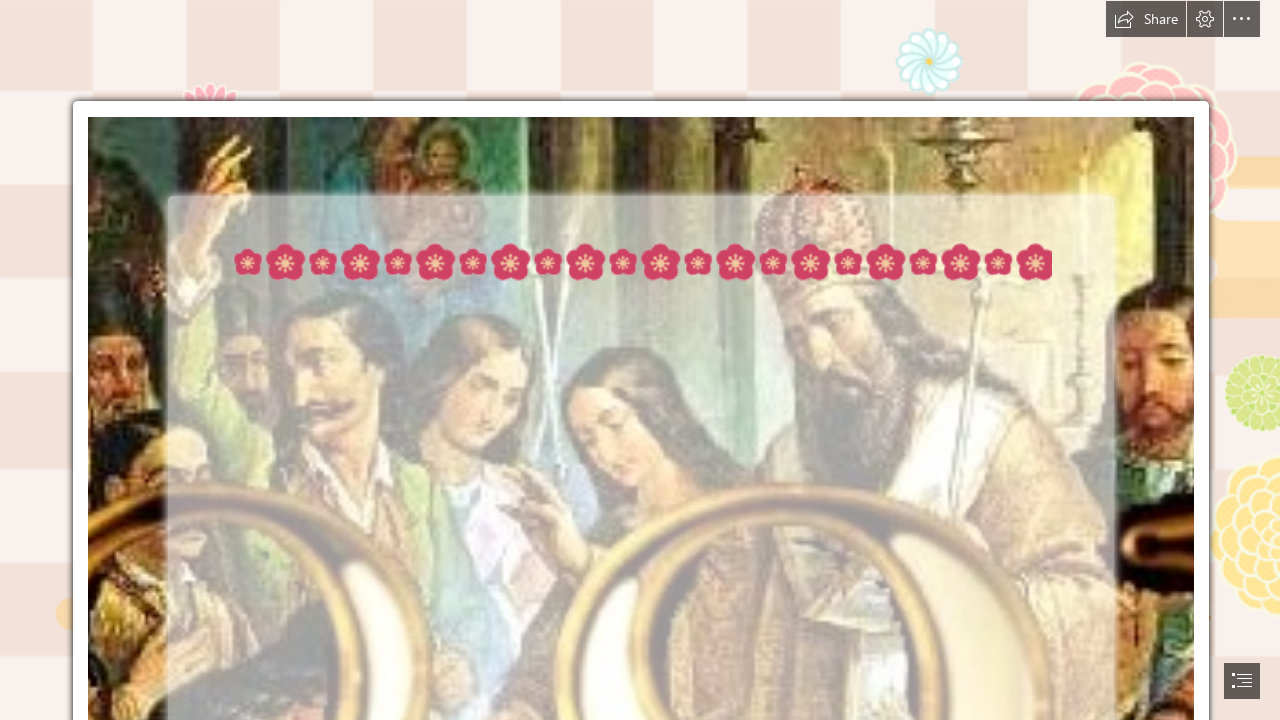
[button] (1146, 19)
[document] (640, 360)
